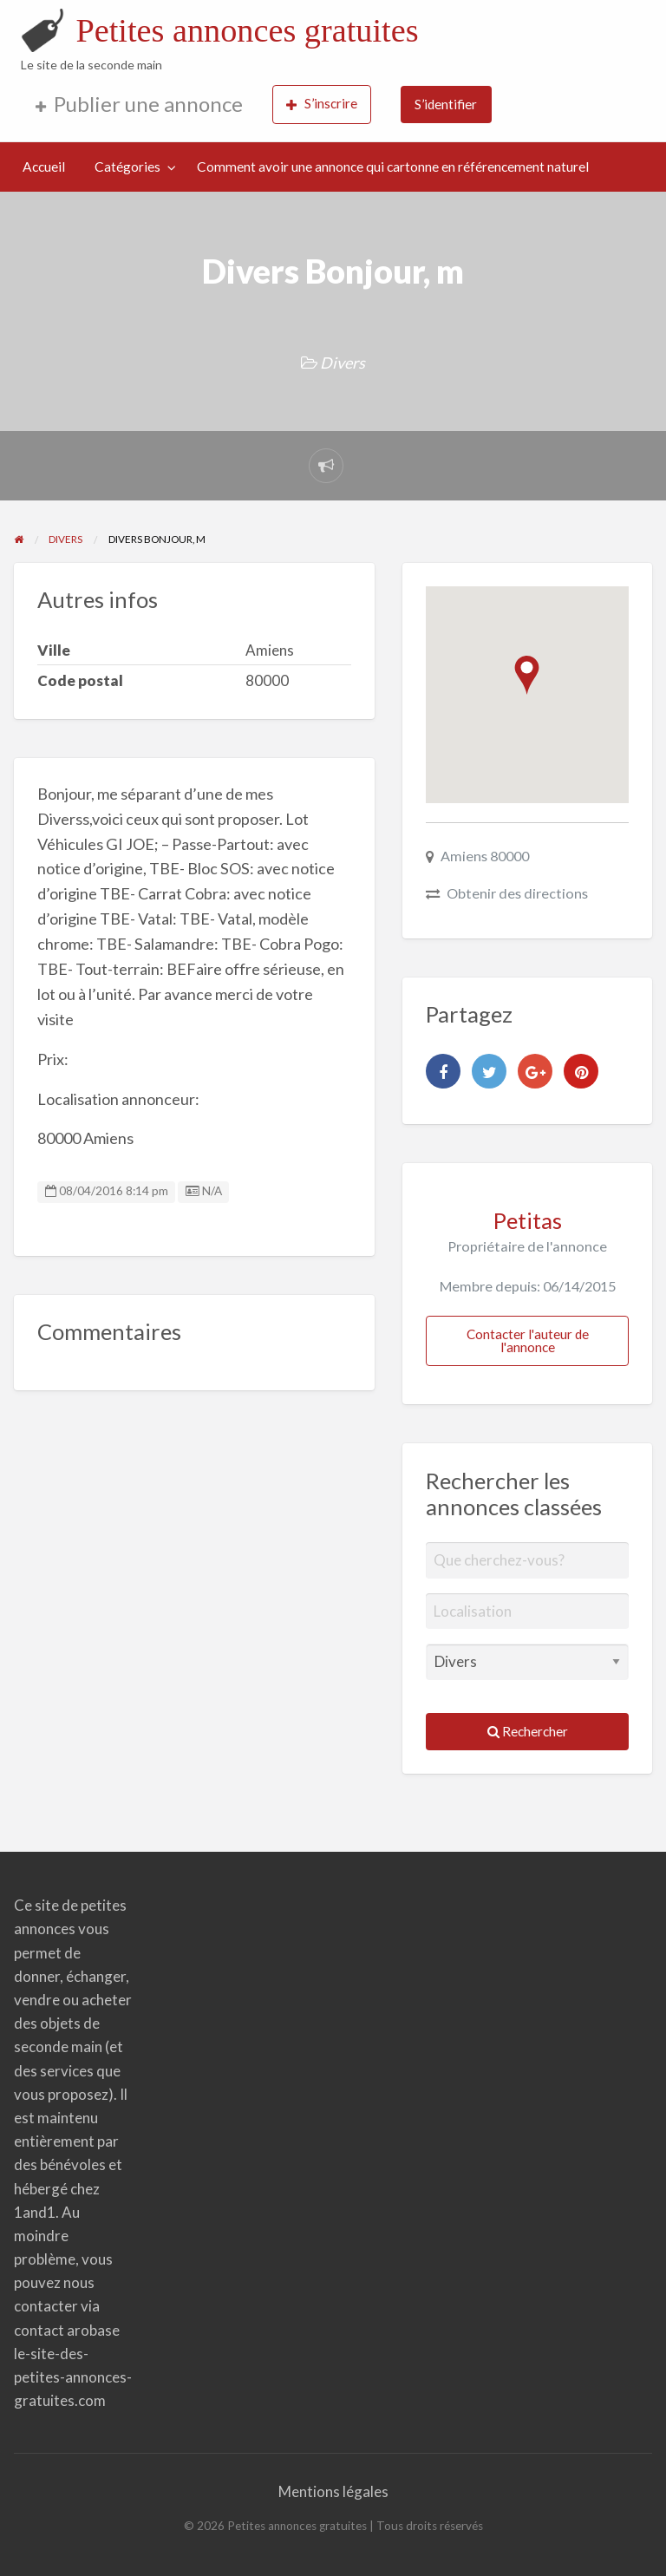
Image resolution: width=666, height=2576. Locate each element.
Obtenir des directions (517, 893)
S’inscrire (321, 103)
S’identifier (446, 104)
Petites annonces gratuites (246, 30)
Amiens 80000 (485, 855)
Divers (342, 362)
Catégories (127, 166)
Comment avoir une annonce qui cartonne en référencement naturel (393, 166)
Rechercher (527, 1731)
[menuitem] (139, 104)
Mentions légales (333, 2491)
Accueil (44, 166)
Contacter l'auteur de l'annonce (528, 1340)
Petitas (527, 1220)
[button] (527, 675)
